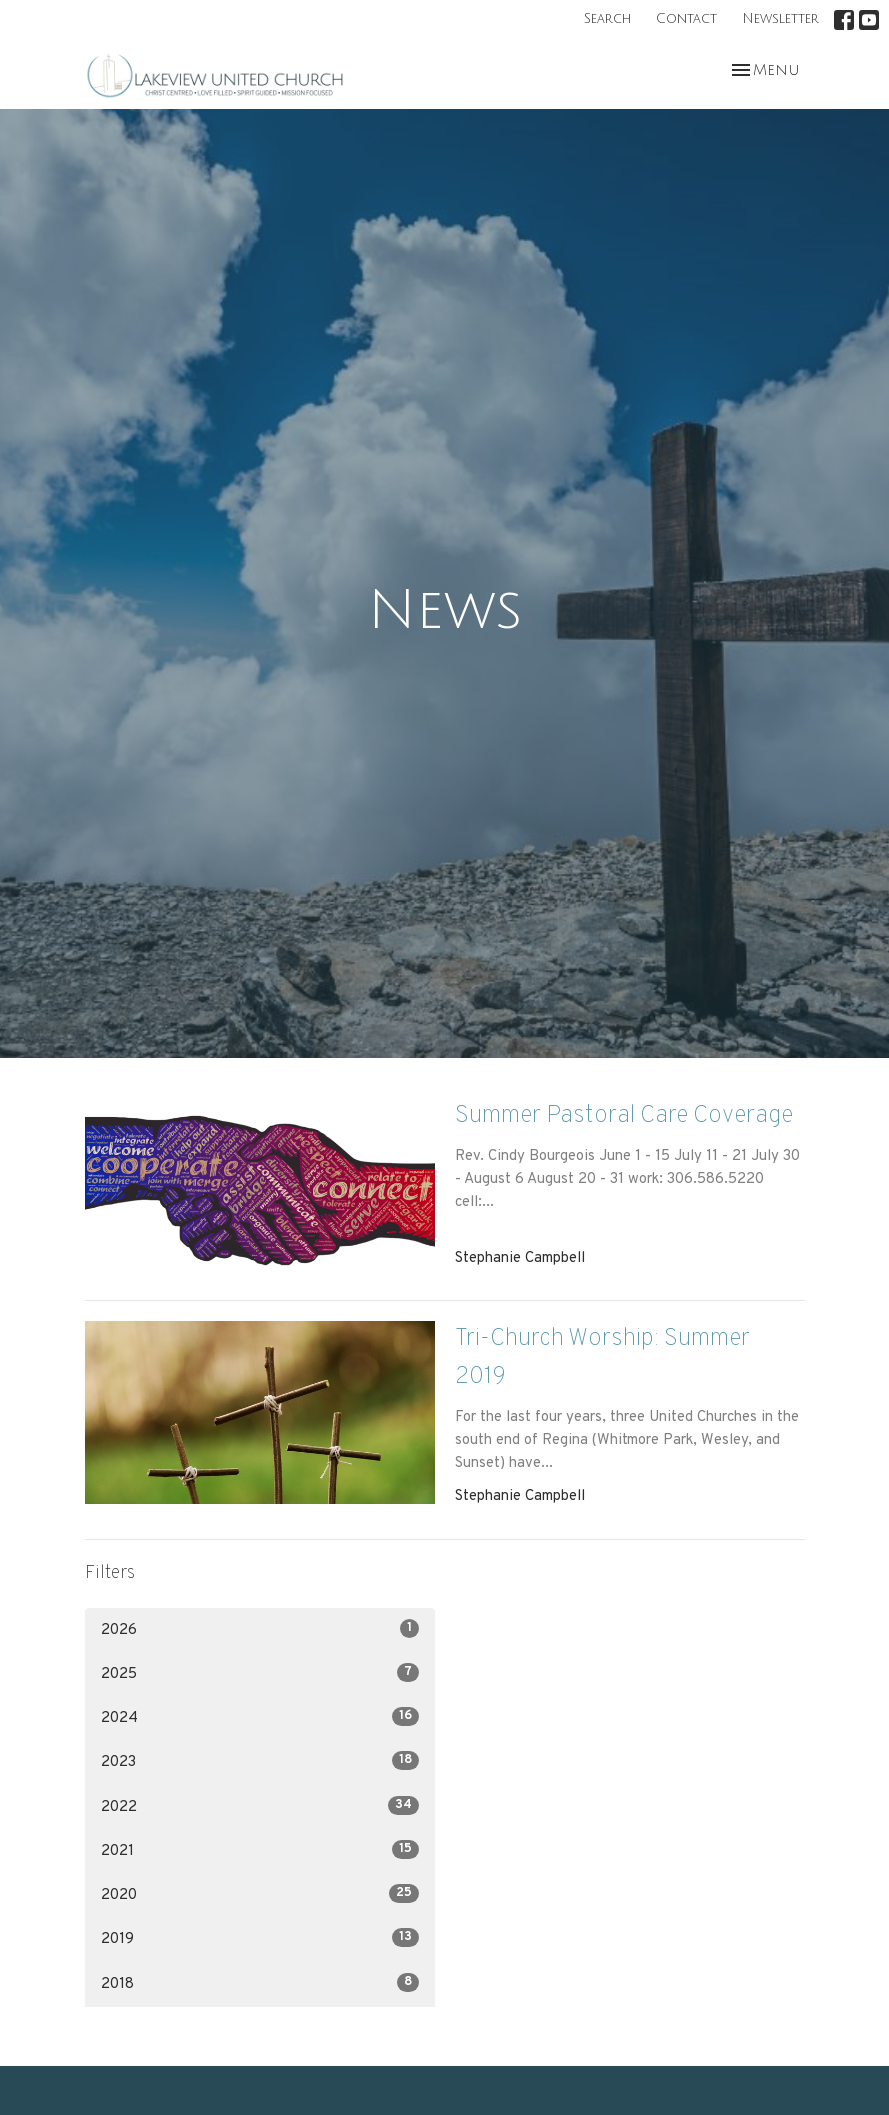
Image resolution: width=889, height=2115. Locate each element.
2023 (260, 1761)
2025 (260, 1673)
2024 (260, 1717)
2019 (260, 1938)
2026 (260, 1629)
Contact (686, 19)
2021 (260, 1850)
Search (607, 19)
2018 (260, 1983)
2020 (260, 1894)
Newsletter (780, 19)
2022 (260, 1806)
